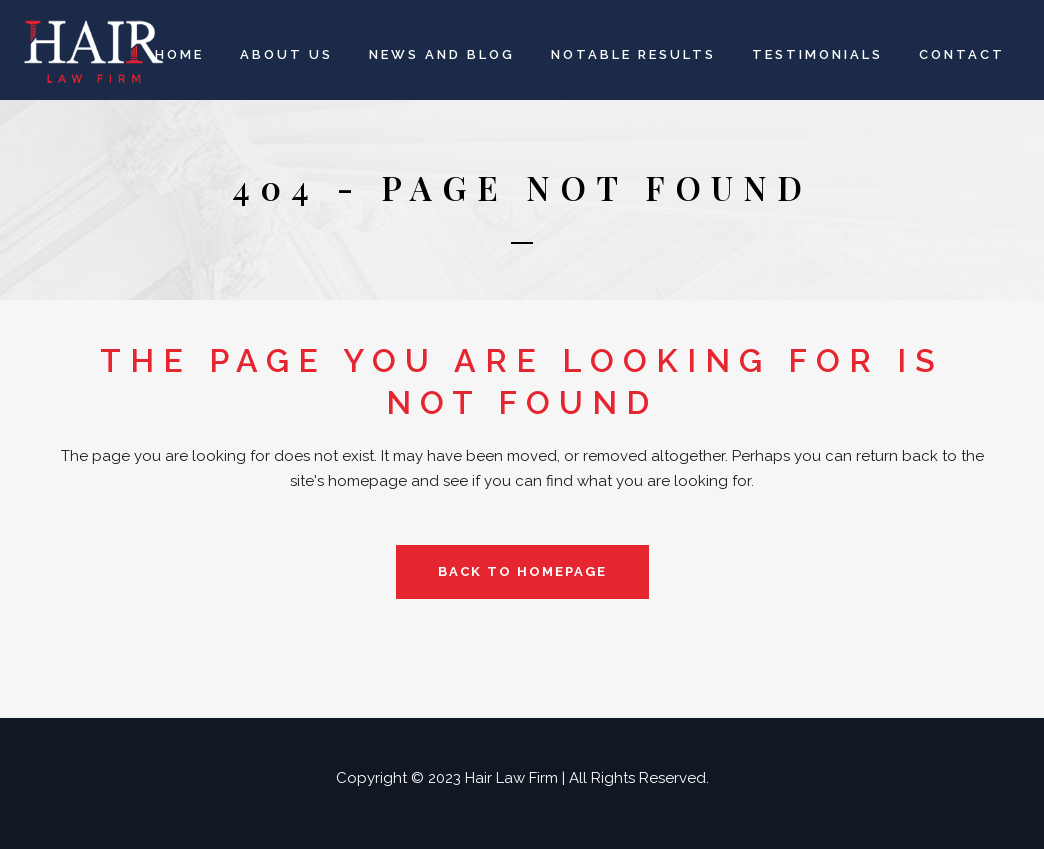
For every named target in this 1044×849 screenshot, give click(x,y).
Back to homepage (522, 571)
